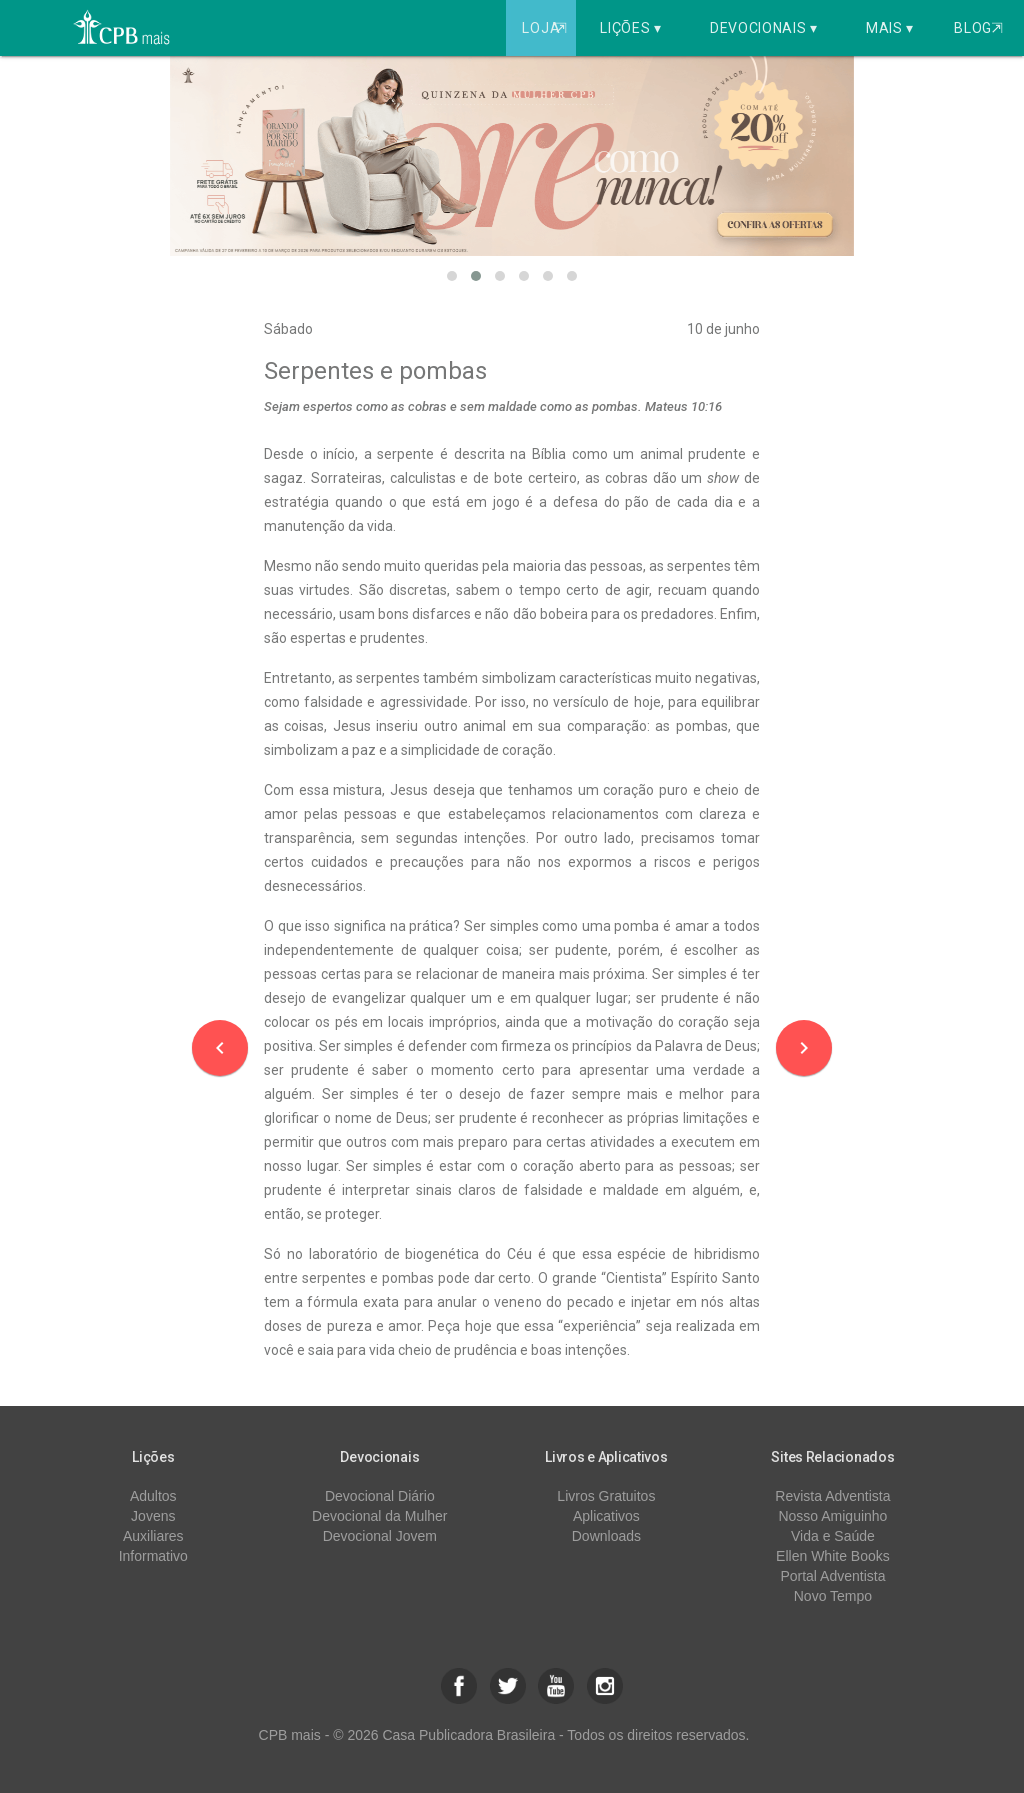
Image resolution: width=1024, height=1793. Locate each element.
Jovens (153, 1516)
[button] (452, 276)
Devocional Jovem (380, 1536)
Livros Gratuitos (606, 1496)
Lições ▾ (631, 28)
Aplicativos (606, 1516)
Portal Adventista (832, 1576)
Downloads (606, 1536)
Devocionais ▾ (764, 28)
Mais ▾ (890, 28)
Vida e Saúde (833, 1536)
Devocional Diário (380, 1496)
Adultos (153, 1496)
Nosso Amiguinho (832, 1516)
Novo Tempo (833, 1596)
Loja (546, 28)
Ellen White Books (833, 1556)
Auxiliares (153, 1536)
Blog (978, 28)
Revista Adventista (832, 1496)
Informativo (153, 1556)
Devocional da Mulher (379, 1516)
